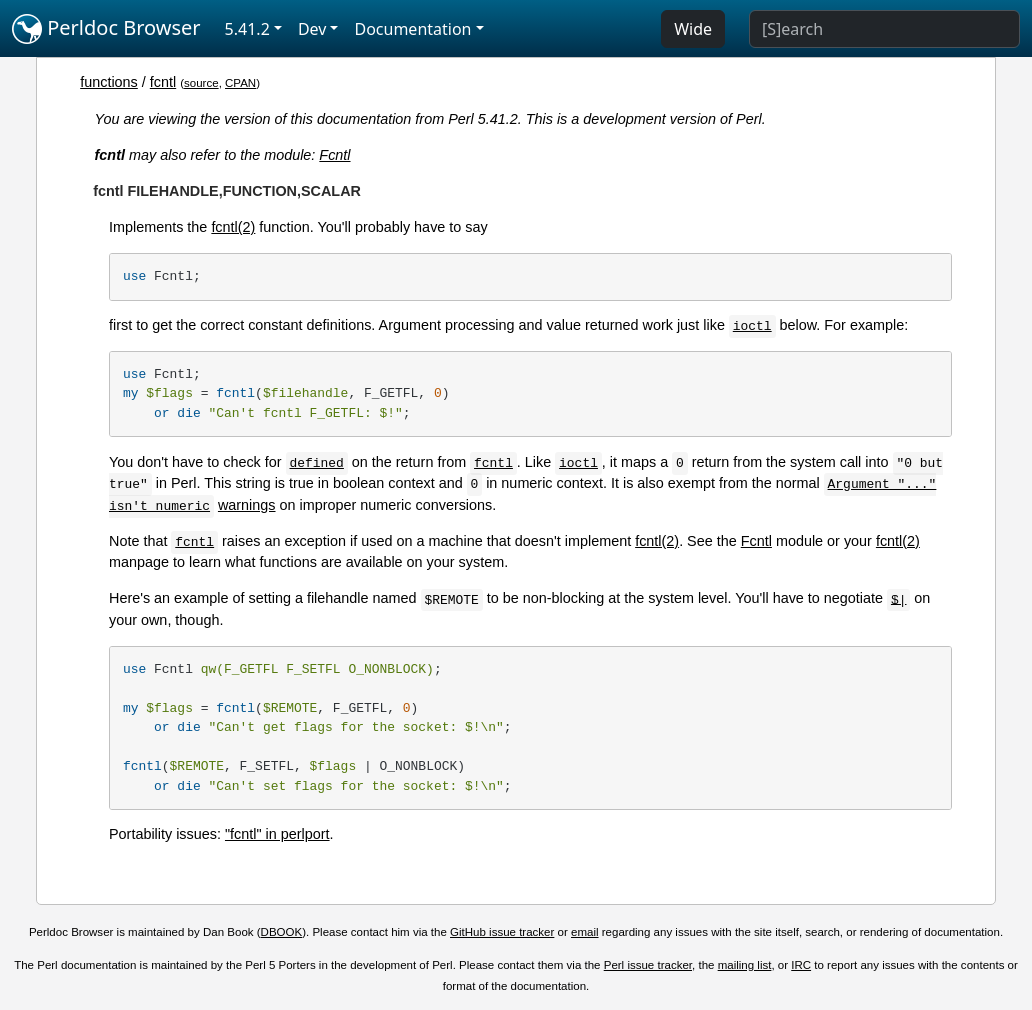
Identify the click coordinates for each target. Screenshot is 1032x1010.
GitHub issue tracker (502, 932)
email (585, 932)
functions (109, 82)
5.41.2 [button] (247, 29)
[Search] (884, 29)
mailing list (745, 965)
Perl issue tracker (648, 965)
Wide (693, 29)
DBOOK (282, 932)
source (201, 83)
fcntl (163, 82)
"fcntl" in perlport (277, 834)
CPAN (240, 83)
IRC (801, 965)
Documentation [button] (412, 29)
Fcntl (334, 155)
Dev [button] (312, 29)
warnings (247, 505)
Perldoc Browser (106, 29)
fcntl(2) (233, 227)
